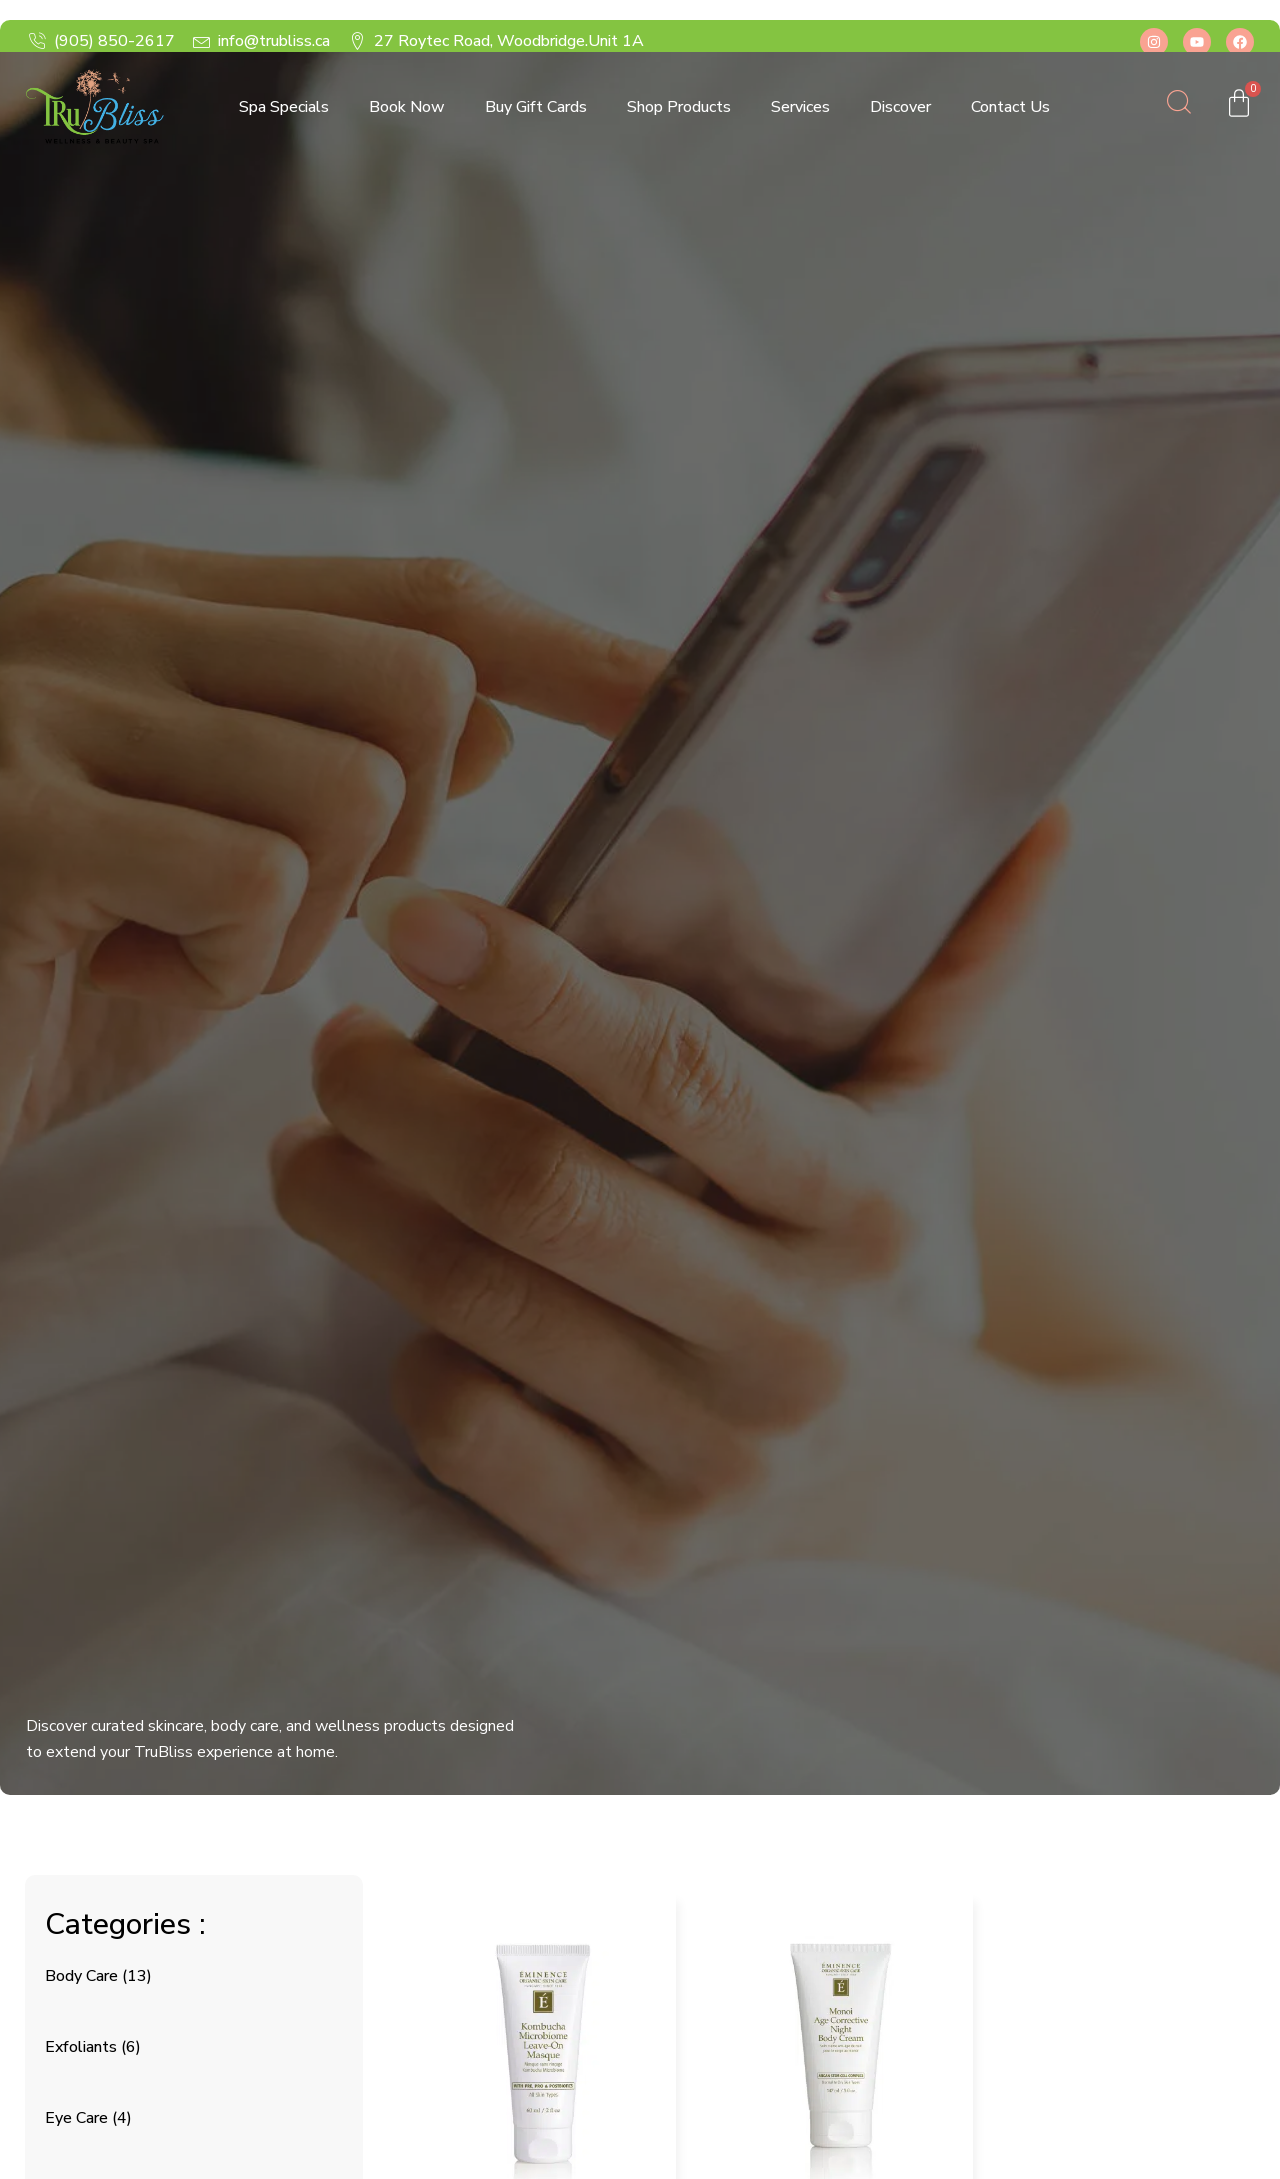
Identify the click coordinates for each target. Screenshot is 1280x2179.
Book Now (407, 107)
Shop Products (679, 107)
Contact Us (1010, 107)
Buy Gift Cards (536, 107)
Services (800, 107)
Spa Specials (284, 107)
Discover (900, 107)
